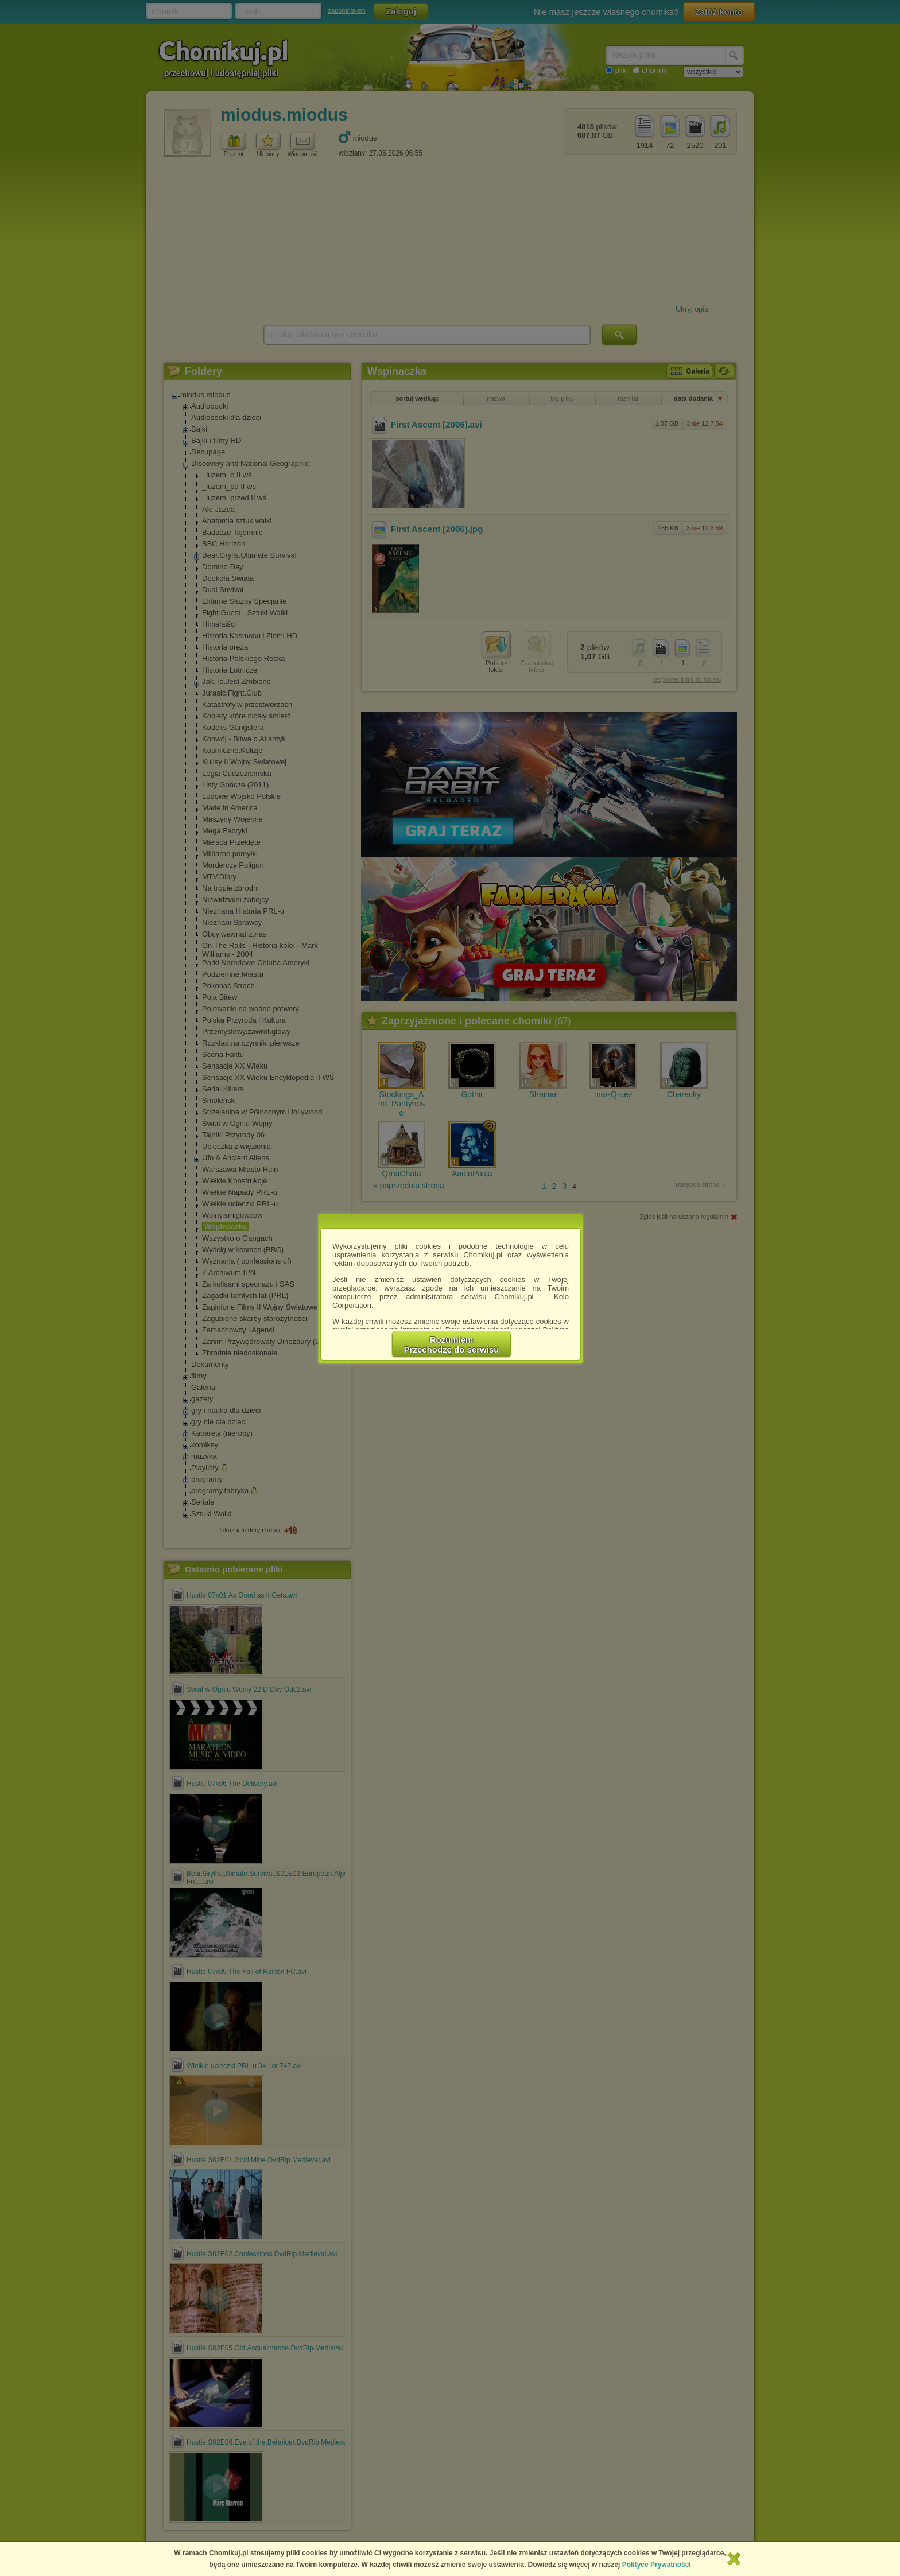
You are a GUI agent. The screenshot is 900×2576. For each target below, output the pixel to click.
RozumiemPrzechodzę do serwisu (451, 1344)
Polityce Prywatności (656, 2565)
